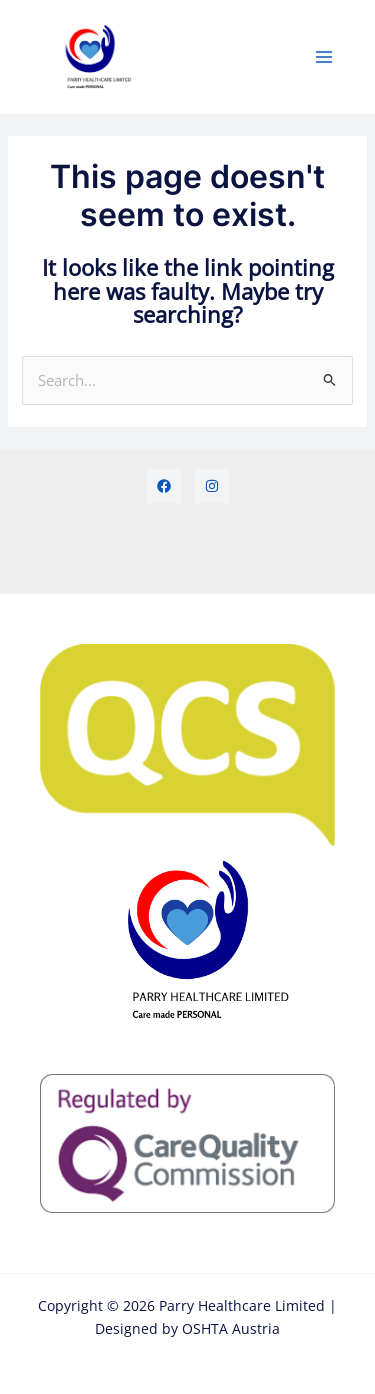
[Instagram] (212, 486)
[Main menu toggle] (324, 57)
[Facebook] (164, 486)
